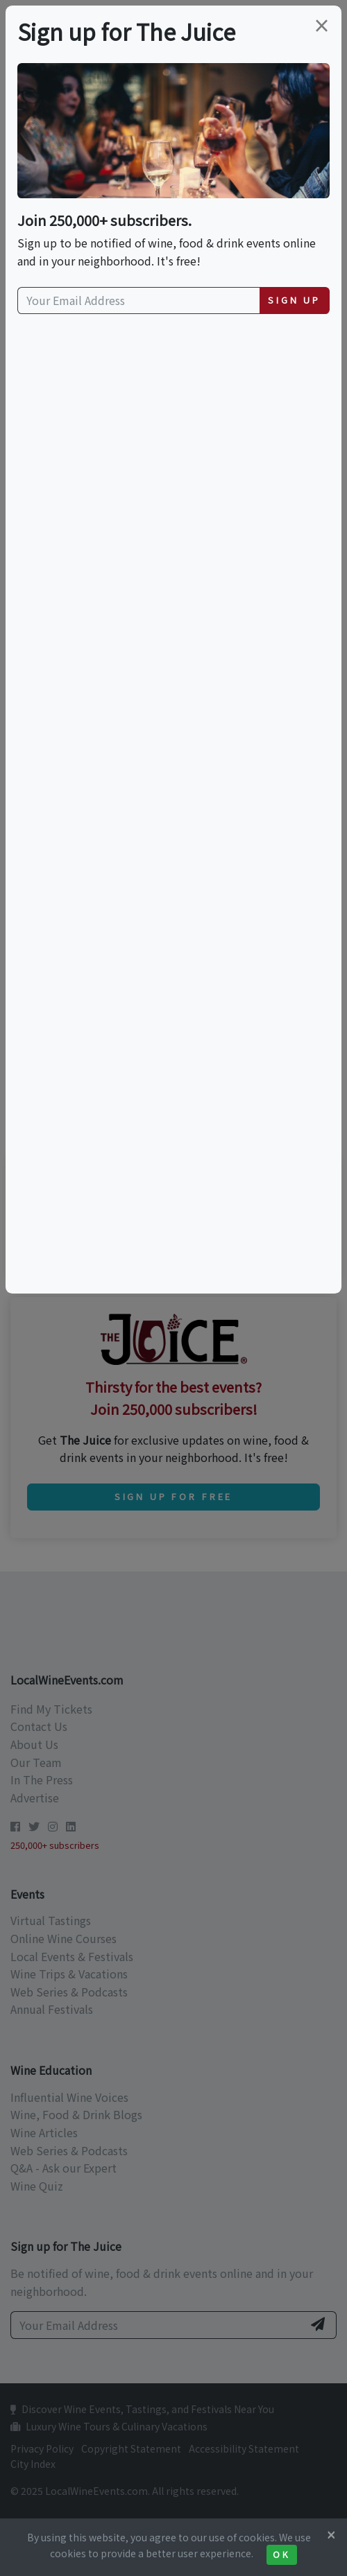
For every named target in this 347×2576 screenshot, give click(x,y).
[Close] (331, 2534)
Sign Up (294, 299)
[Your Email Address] (138, 301)
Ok (281, 2554)
